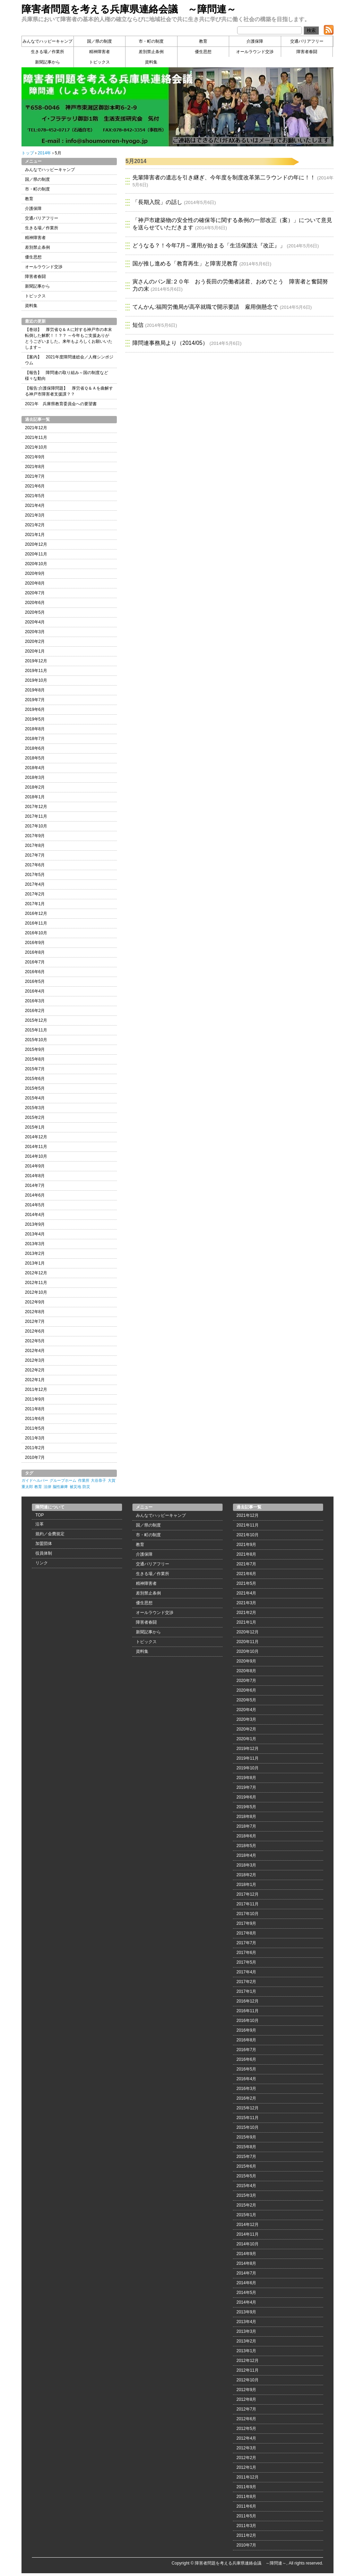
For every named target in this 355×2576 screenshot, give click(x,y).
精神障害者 (99, 51)
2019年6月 (35, 709)
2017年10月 (36, 826)
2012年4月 (35, 1350)
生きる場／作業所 (47, 51)
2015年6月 (35, 1078)
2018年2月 (35, 787)
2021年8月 (35, 466)
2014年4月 (35, 1214)
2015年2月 (35, 1117)
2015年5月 (35, 1088)
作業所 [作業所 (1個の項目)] (83, 1480)
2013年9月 (35, 1224)
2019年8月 (35, 690)
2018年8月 (35, 728)
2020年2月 (35, 641)
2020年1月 (35, 651)
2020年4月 (35, 622)
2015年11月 (36, 1030)
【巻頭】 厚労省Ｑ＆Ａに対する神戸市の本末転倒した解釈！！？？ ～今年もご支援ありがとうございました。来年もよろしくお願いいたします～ (68, 338)
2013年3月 (35, 1243)
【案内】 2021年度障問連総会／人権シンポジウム (69, 360)
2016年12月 (36, 913)
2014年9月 (35, 1166)
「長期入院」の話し (157, 202)
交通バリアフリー (306, 41)
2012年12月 (36, 1272)
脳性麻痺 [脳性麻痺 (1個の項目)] (60, 1487)
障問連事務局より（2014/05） (170, 343)
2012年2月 (35, 1370)
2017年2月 (35, 894)
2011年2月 (35, 1447)
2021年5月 (35, 495)
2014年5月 (35, 1204)
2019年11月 (36, 670)
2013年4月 (35, 1234)
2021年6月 (35, 486)
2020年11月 (36, 554)
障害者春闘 (306, 51)
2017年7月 (35, 855)
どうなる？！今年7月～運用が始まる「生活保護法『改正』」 (208, 245)
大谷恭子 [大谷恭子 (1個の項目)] (98, 1480)
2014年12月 (36, 1136)
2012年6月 (35, 1331)
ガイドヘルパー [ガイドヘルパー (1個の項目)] (34, 1480)
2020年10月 (36, 563)
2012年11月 (36, 1282)
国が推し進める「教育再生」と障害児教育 (185, 263)
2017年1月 (35, 903)
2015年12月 (36, 1020)
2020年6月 (35, 602)
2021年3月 (35, 515)
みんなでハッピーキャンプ (47, 41)
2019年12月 (36, 660)
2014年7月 (35, 1185)
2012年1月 (35, 1379)
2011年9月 (35, 1399)
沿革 (39, 1524)
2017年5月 (35, 874)
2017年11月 (36, 816)
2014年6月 (35, 1195)
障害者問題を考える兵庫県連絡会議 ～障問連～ (128, 9)
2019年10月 (36, 680)
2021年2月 (35, 524)
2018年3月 (35, 777)
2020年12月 (36, 544)
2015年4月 (35, 1098)
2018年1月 (35, 796)
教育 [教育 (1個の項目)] (38, 1487)
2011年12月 (36, 1389)
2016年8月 (35, 952)
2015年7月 (35, 1068)
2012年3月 (35, 1360)
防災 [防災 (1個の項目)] (86, 1487)
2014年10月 (36, 1156)
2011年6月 (35, 1418)
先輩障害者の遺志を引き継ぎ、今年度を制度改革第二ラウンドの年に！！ (223, 177)
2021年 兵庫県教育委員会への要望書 (61, 403)
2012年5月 (35, 1340)
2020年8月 (35, 583)
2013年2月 (35, 1253)
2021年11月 (36, 437)
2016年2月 (35, 1010)
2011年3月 (35, 1438)
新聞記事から (47, 62)
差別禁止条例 (151, 51)
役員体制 (43, 1553)
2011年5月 (35, 1428)
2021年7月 (35, 476)
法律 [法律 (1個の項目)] (47, 1487)
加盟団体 (43, 1543)
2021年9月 (35, 456)
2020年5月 (35, 612)
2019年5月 (35, 719)
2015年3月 (35, 1107)
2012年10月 (36, 1292)
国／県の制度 (99, 41)
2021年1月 (35, 534)
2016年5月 (35, 981)
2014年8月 (35, 1175)
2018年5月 (35, 758)
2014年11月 (36, 1146)
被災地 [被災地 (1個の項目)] (75, 1487)
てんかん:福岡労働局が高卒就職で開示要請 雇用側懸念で (205, 307)
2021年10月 (36, 447)
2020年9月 (35, 573)
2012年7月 (35, 1321)
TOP (39, 1515)
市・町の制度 (151, 41)
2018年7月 (35, 738)
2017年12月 (36, 806)
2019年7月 (35, 699)
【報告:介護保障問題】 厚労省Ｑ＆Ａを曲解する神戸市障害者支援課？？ (69, 391)
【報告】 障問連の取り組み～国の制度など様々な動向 (66, 375)
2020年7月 (35, 592)
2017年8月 (35, 845)
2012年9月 (35, 1302)
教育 (203, 41)
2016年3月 (35, 1000)
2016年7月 (35, 962)
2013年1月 (35, 1263)
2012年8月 (35, 1311)
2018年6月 (35, 748)
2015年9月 (35, 1049)
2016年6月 (35, 971)
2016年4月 (35, 991)
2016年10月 (36, 932)
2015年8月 (35, 1059)
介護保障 (254, 41)
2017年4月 (35, 884)
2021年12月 (36, 427)
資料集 (151, 62)
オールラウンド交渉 (255, 51)
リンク (41, 1563)
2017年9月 (35, 835)
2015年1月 (35, 1127)
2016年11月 (36, 923)
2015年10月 (36, 1039)
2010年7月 (35, 1457)
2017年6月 (35, 864)
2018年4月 (35, 767)
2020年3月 (35, 631)
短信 (138, 325)
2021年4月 (35, 505)
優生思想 (203, 51)
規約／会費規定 (49, 1533)
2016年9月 (35, 942)
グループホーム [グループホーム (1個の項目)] (63, 1480)
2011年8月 (35, 1408)
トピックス (99, 62)
